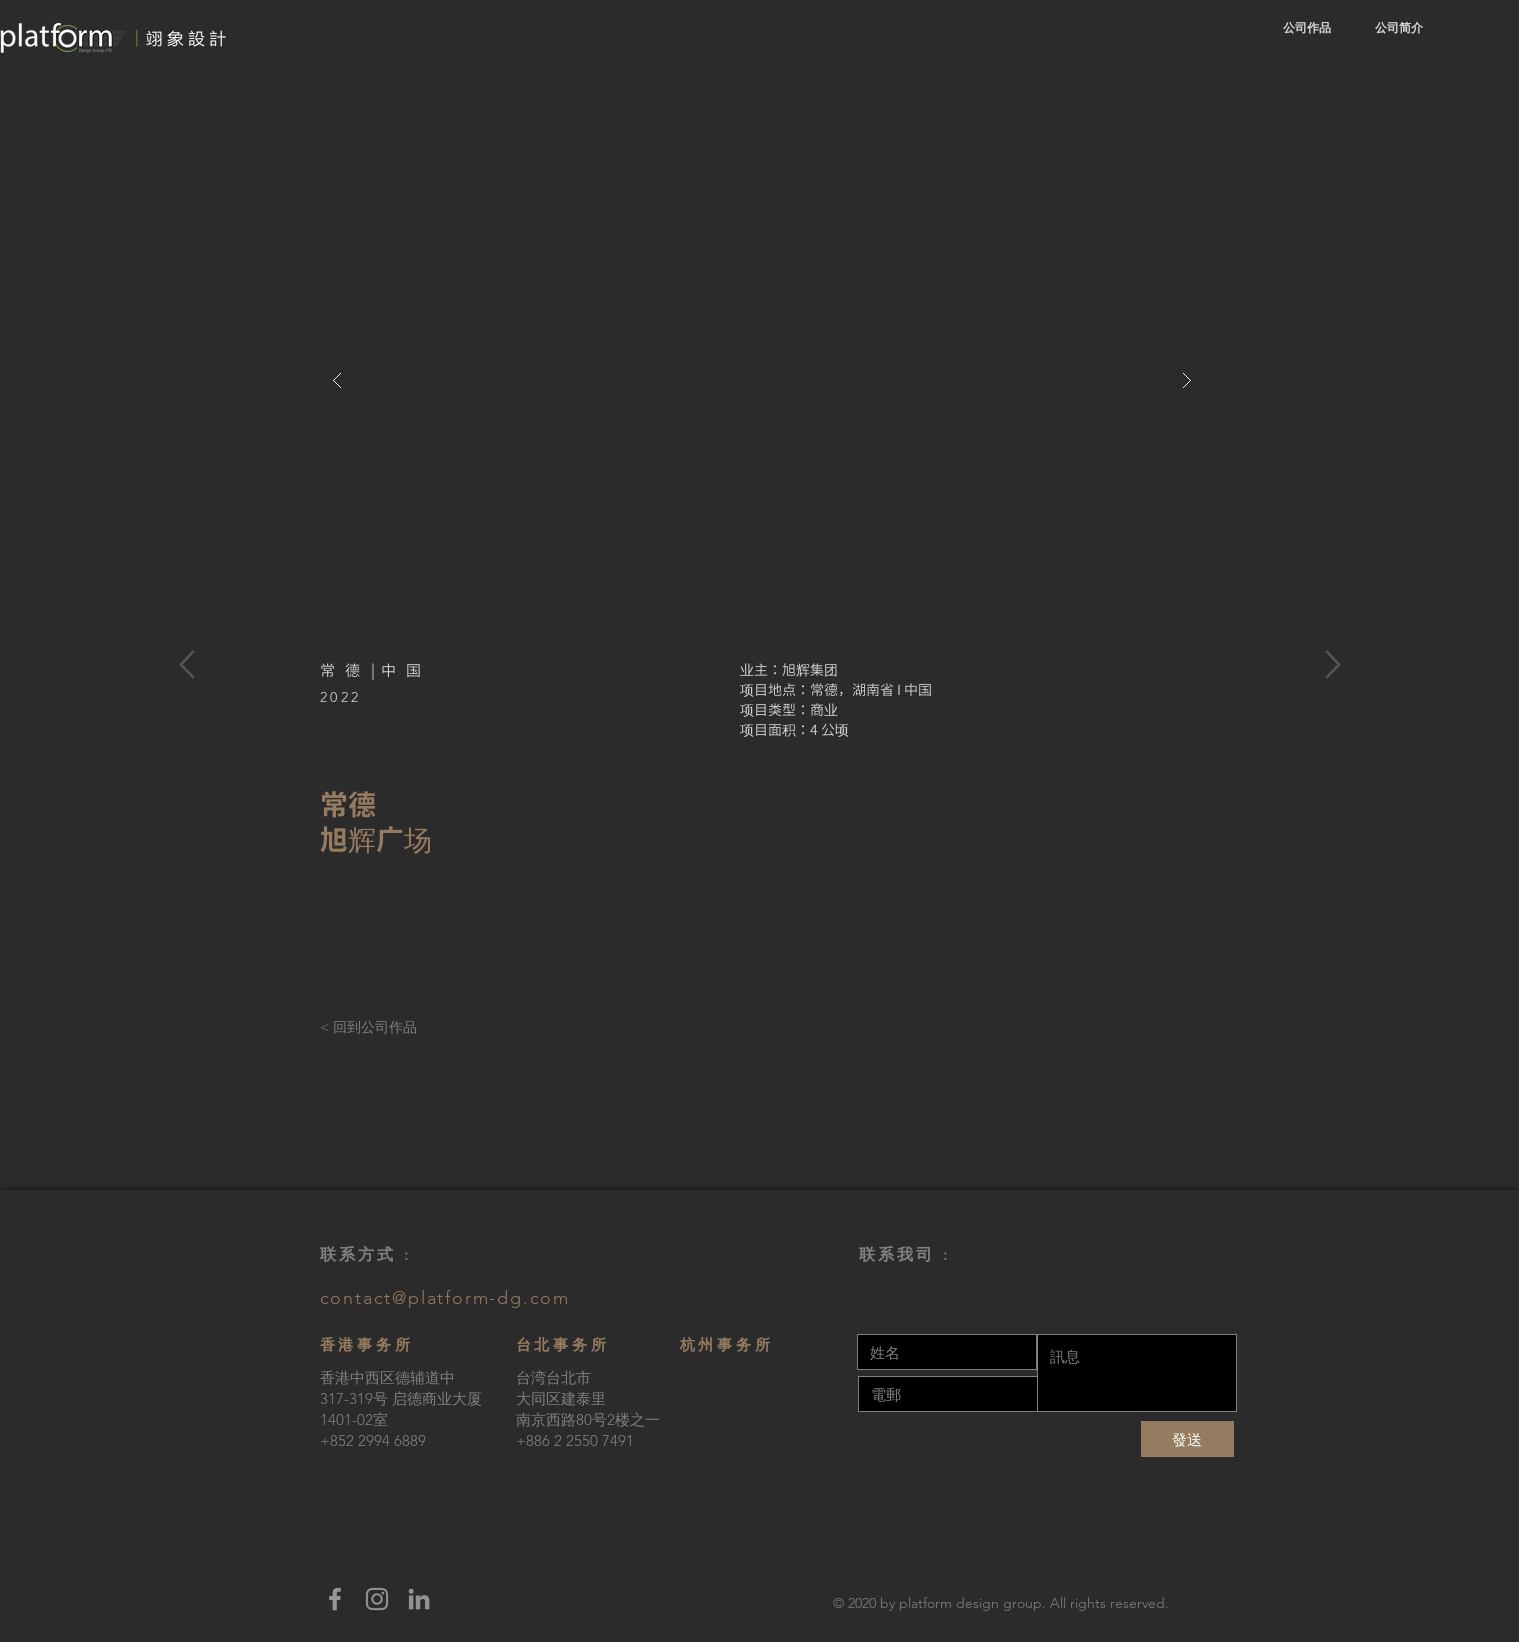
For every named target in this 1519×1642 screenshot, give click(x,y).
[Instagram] (377, 1599)
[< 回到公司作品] (382, 1028)
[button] (762, 380)
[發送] (1187, 1439)
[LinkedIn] (419, 1599)
